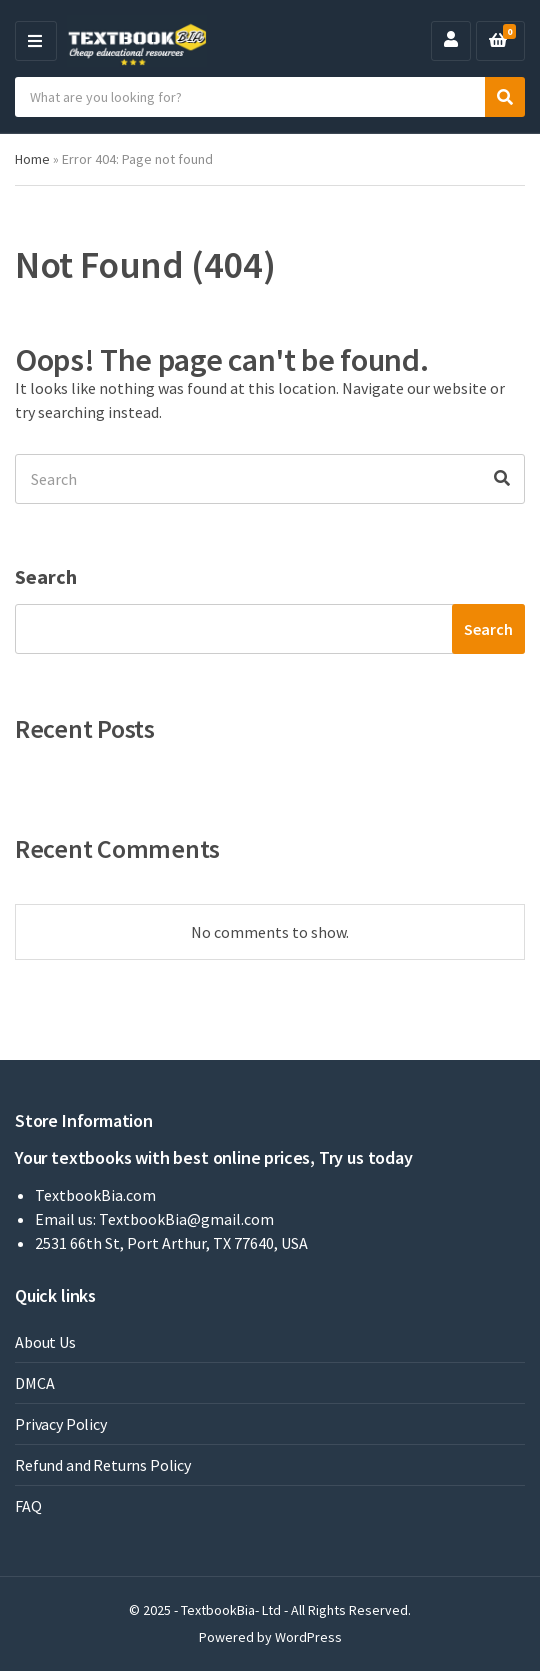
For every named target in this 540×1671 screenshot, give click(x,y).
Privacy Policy (61, 1424)
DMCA (34, 1383)
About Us (45, 1342)
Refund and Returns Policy (103, 1465)
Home (32, 159)
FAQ (28, 1506)
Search (46, 576)
